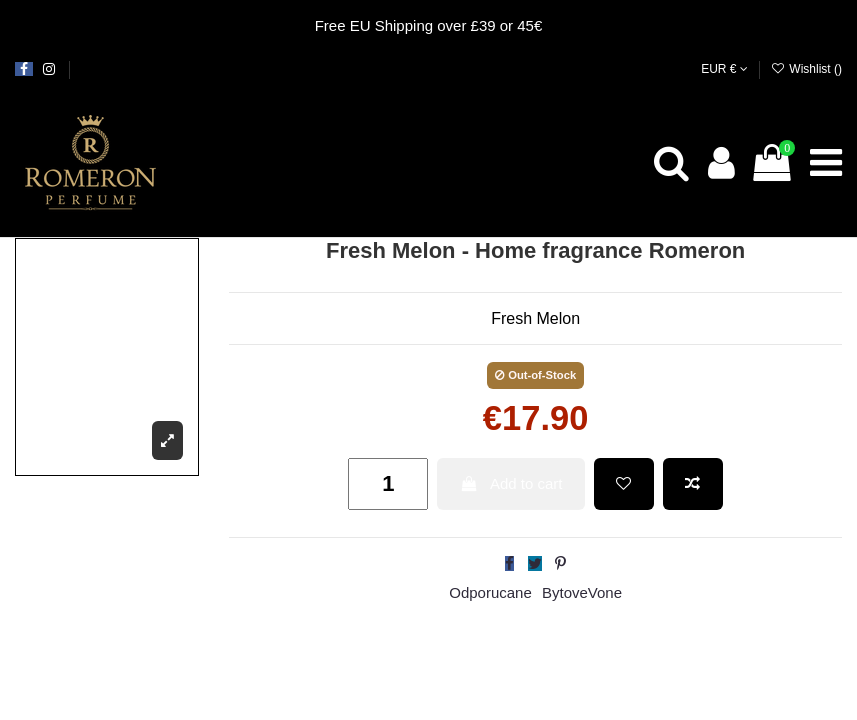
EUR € (724, 69)
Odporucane (490, 592)
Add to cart (511, 483)
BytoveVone (582, 592)
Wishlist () (806, 69)
